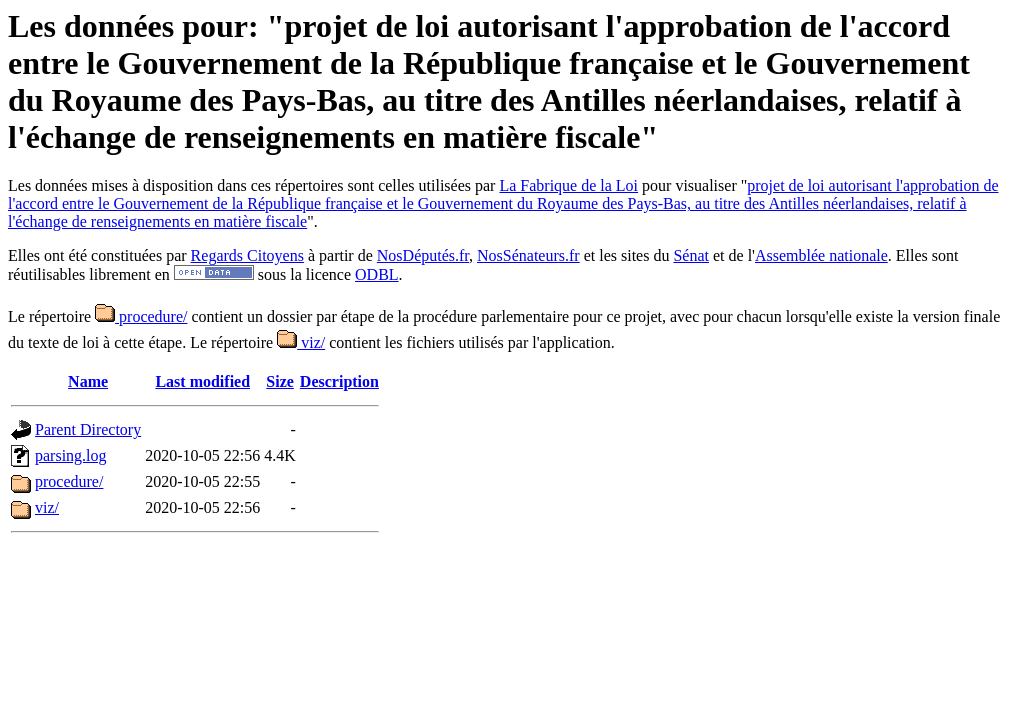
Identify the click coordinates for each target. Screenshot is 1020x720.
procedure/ (141, 316)
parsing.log (71, 455)
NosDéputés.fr (423, 255)
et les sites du (627, 255)
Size (280, 381)
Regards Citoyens (247, 255)
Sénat (691, 255)
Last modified (202, 381)
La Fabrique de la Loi (568, 185)
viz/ (301, 342)
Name (88, 381)
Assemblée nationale (821, 255)
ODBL (377, 274)
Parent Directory (88, 429)
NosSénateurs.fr (528, 255)
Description (339, 381)
